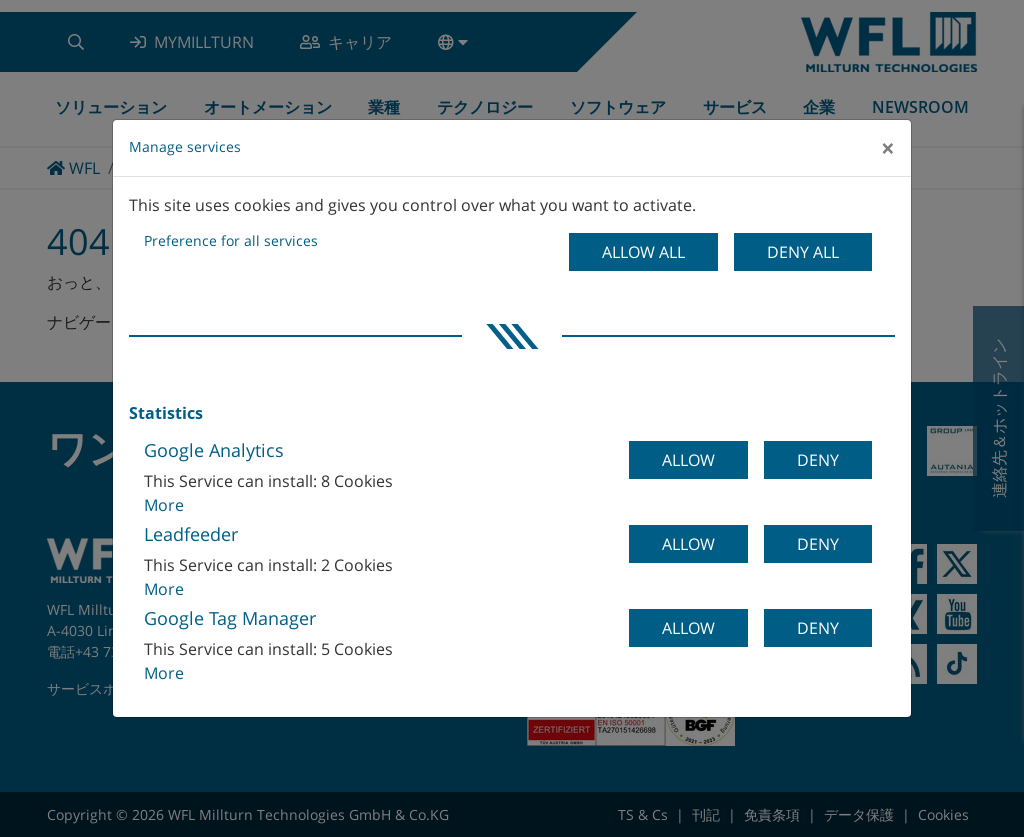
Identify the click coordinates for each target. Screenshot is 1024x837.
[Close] (888, 148)
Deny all (803, 252)
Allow (688, 460)
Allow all (643, 252)
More (164, 505)
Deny (818, 460)
